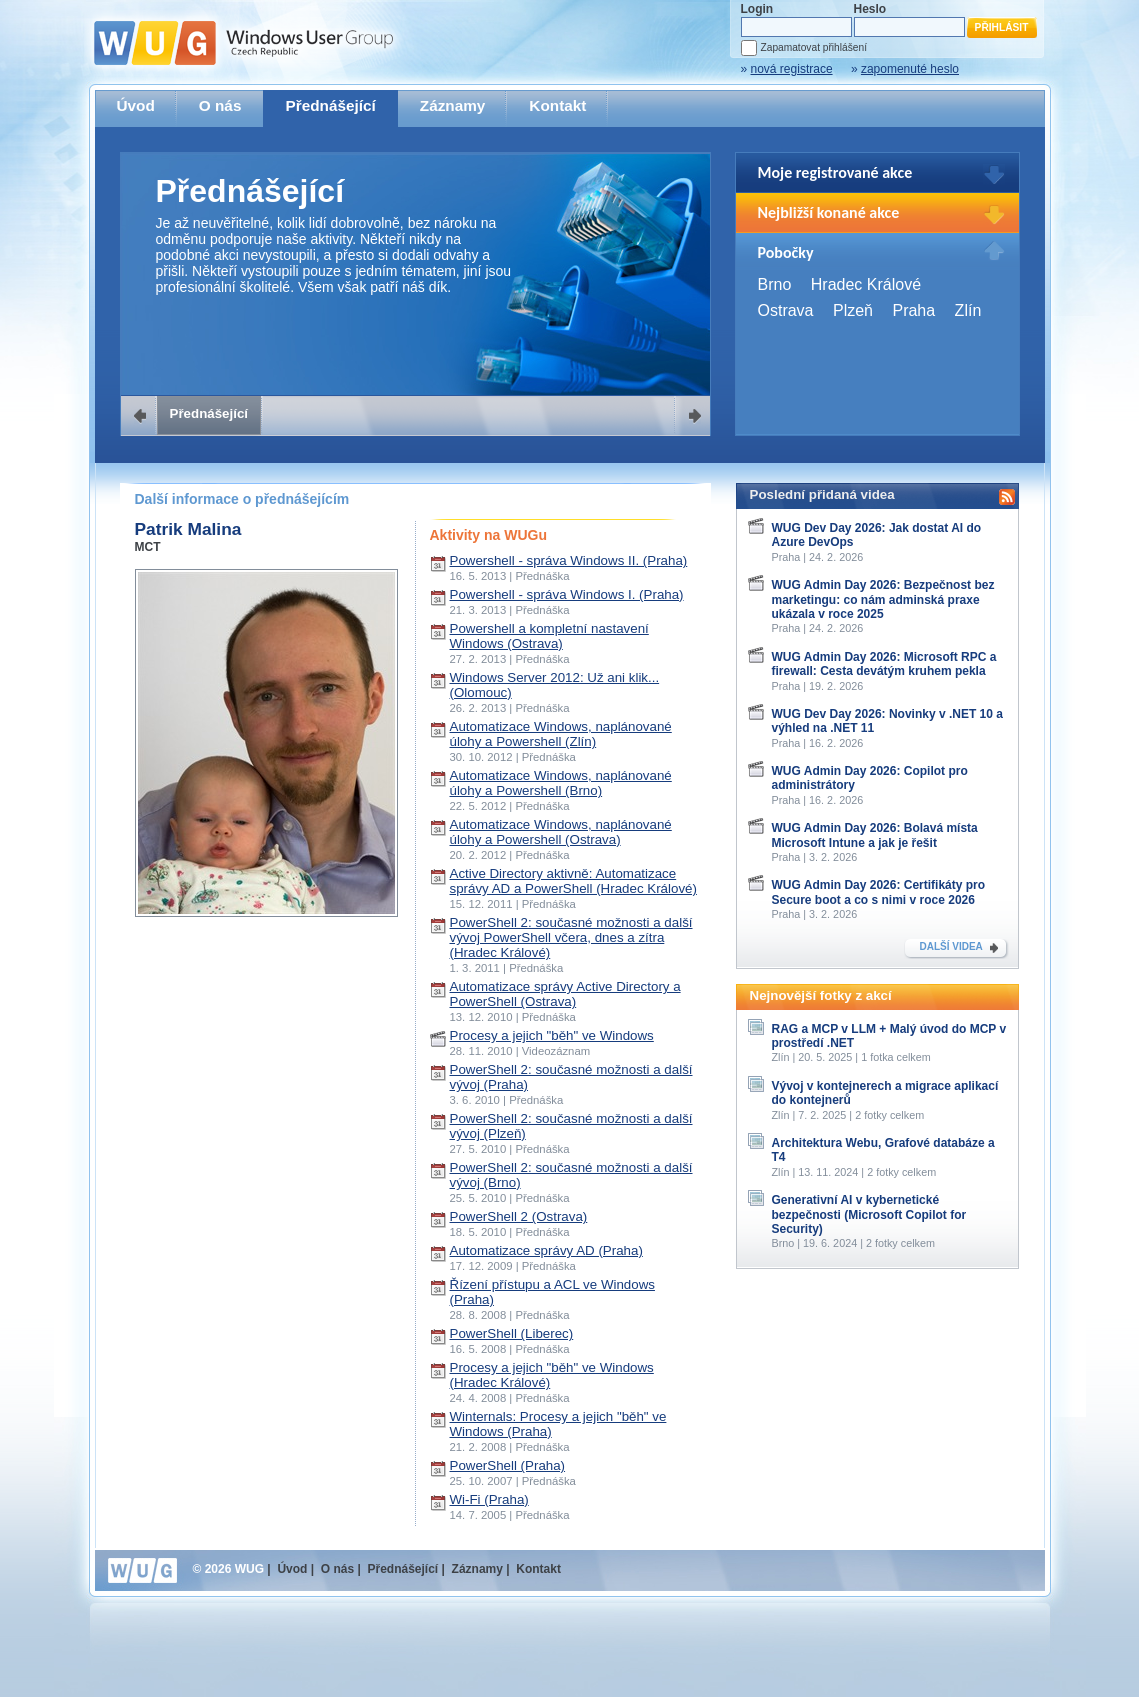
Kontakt (557, 105)
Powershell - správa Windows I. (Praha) (567, 594)
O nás (220, 105)
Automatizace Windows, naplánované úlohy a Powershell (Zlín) (561, 734)
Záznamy (453, 105)
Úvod (136, 105)
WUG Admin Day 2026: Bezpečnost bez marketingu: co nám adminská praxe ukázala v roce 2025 (883, 599)
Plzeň (853, 310)
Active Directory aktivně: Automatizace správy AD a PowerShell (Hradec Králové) (573, 881)
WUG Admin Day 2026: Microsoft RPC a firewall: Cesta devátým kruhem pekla (884, 664)
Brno (775, 284)
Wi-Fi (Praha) (489, 1499)
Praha (913, 310)
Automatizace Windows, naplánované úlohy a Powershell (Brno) (561, 783)
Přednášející (330, 105)
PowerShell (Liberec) (512, 1333)
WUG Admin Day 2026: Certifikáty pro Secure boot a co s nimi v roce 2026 (879, 892)
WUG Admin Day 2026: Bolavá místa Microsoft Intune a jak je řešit (875, 835)
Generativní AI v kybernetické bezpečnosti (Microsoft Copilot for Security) (869, 1214)
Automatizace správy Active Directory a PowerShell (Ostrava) (565, 994)
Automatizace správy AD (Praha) (546, 1250)
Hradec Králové (866, 284)
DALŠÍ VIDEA (951, 946)
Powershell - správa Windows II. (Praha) (569, 560)
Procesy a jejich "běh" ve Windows (552, 1035)
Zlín (968, 310)
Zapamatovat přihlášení (814, 47)
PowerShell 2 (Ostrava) (519, 1216)
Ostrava (786, 310)
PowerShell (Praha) (508, 1465)
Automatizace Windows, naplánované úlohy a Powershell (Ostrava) (561, 832)
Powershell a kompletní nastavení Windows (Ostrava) (549, 636)
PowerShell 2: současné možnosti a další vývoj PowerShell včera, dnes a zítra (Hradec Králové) (571, 937)
